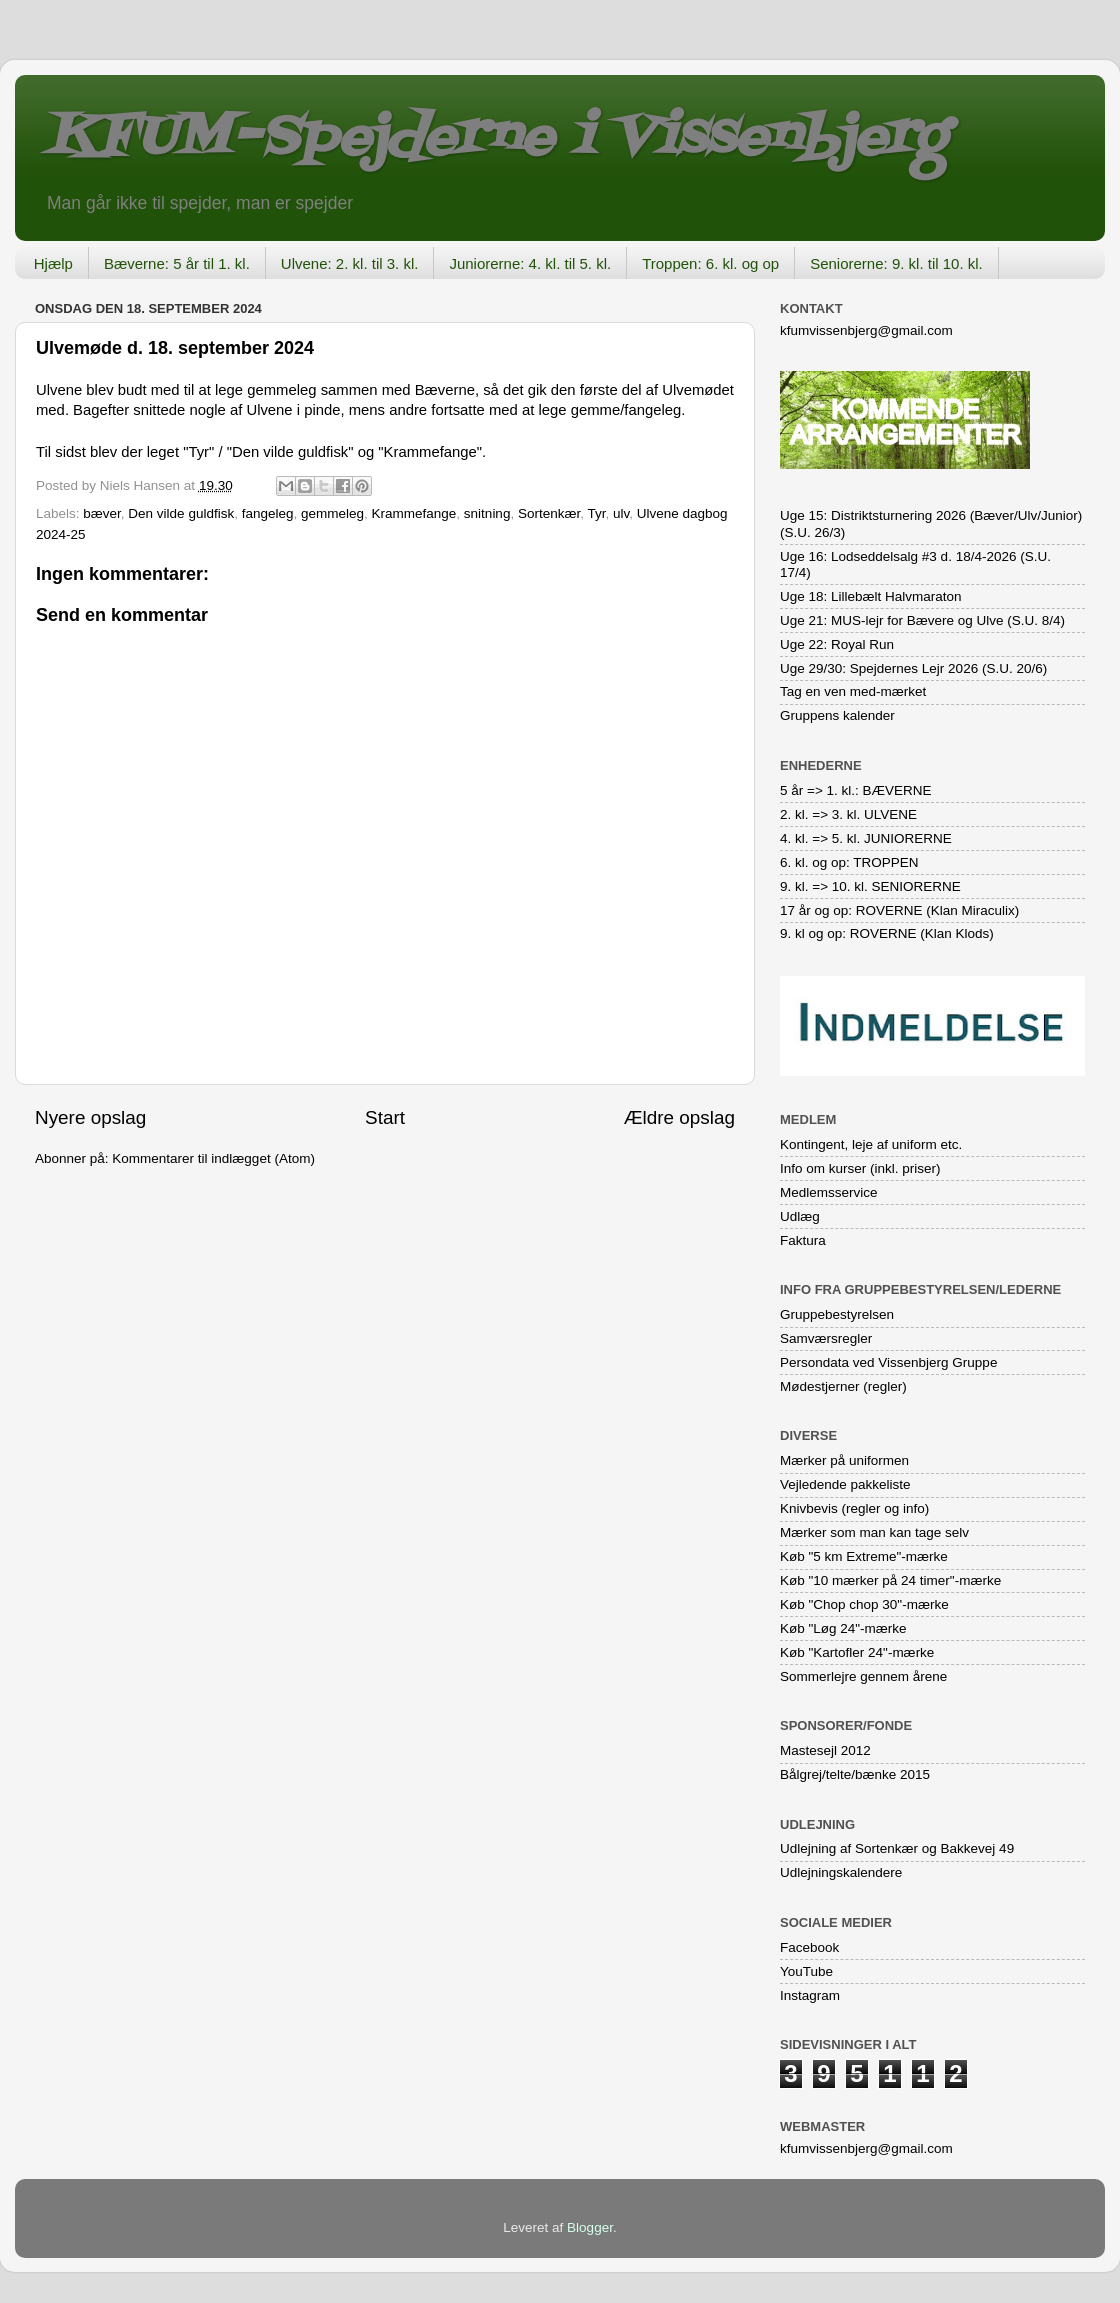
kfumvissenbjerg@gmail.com (866, 330)
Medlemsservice (829, 1192)
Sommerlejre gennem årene (863, 1676)
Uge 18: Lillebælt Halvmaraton (871, 596)
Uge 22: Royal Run (837, 644)
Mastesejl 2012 (825, 1750)
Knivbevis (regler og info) (854, 1508)
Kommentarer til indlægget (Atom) (213, 1158)
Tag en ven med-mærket (853, 691)
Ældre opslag (679, 1117)
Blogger (590, 2227)
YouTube (806, 1971)
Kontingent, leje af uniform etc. (871, 1144)
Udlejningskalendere (841, 1872)
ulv (621, 513)
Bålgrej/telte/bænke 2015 (855, 1774)
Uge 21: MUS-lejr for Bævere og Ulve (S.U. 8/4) (922, 620)
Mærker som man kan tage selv (874, 1532)
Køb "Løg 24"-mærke (843, 1628)
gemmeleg (332, 513)
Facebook (809, 1947)
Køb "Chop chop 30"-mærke (864, 1604)
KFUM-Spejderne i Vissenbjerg (495, 138)
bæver (102, 513)
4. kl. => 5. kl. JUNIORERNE (866, 838)
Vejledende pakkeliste (845, 1484)
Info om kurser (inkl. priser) (860, 1168)
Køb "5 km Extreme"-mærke (864, 1556)
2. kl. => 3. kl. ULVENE (848, 814)
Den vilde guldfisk (181, 513)
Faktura (803, 1240)
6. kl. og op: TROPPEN (849, 862)
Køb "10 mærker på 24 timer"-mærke (890, 1580)
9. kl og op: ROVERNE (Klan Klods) (887, 933)
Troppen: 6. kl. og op (710, 263)
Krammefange (414, 513)
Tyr (596, 513)
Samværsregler (826, 1338)
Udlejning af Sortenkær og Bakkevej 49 (897, 1848)
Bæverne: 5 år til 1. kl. (177, 263)
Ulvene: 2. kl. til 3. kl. (350, 263)
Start (385, 1117)
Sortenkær (549, 513)
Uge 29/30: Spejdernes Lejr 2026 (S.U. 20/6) (913, 668)
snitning (487, 513)
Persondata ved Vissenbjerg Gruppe (888, 1362)
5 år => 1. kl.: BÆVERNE (856, 790)
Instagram (810, 1995)
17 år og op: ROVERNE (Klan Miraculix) (899, 910)
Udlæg (800, 1216)
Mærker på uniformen (844, 1460)
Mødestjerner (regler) (843, 1386)
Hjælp (53, 263)
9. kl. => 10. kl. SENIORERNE (870, 886)
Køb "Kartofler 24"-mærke (857, 1652)
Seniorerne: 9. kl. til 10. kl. (896, 263)
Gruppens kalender (837, 715)
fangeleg (268, 513)
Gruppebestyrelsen (837, 1314)
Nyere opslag (90, 1117)
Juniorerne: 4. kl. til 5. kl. (530, 263)
